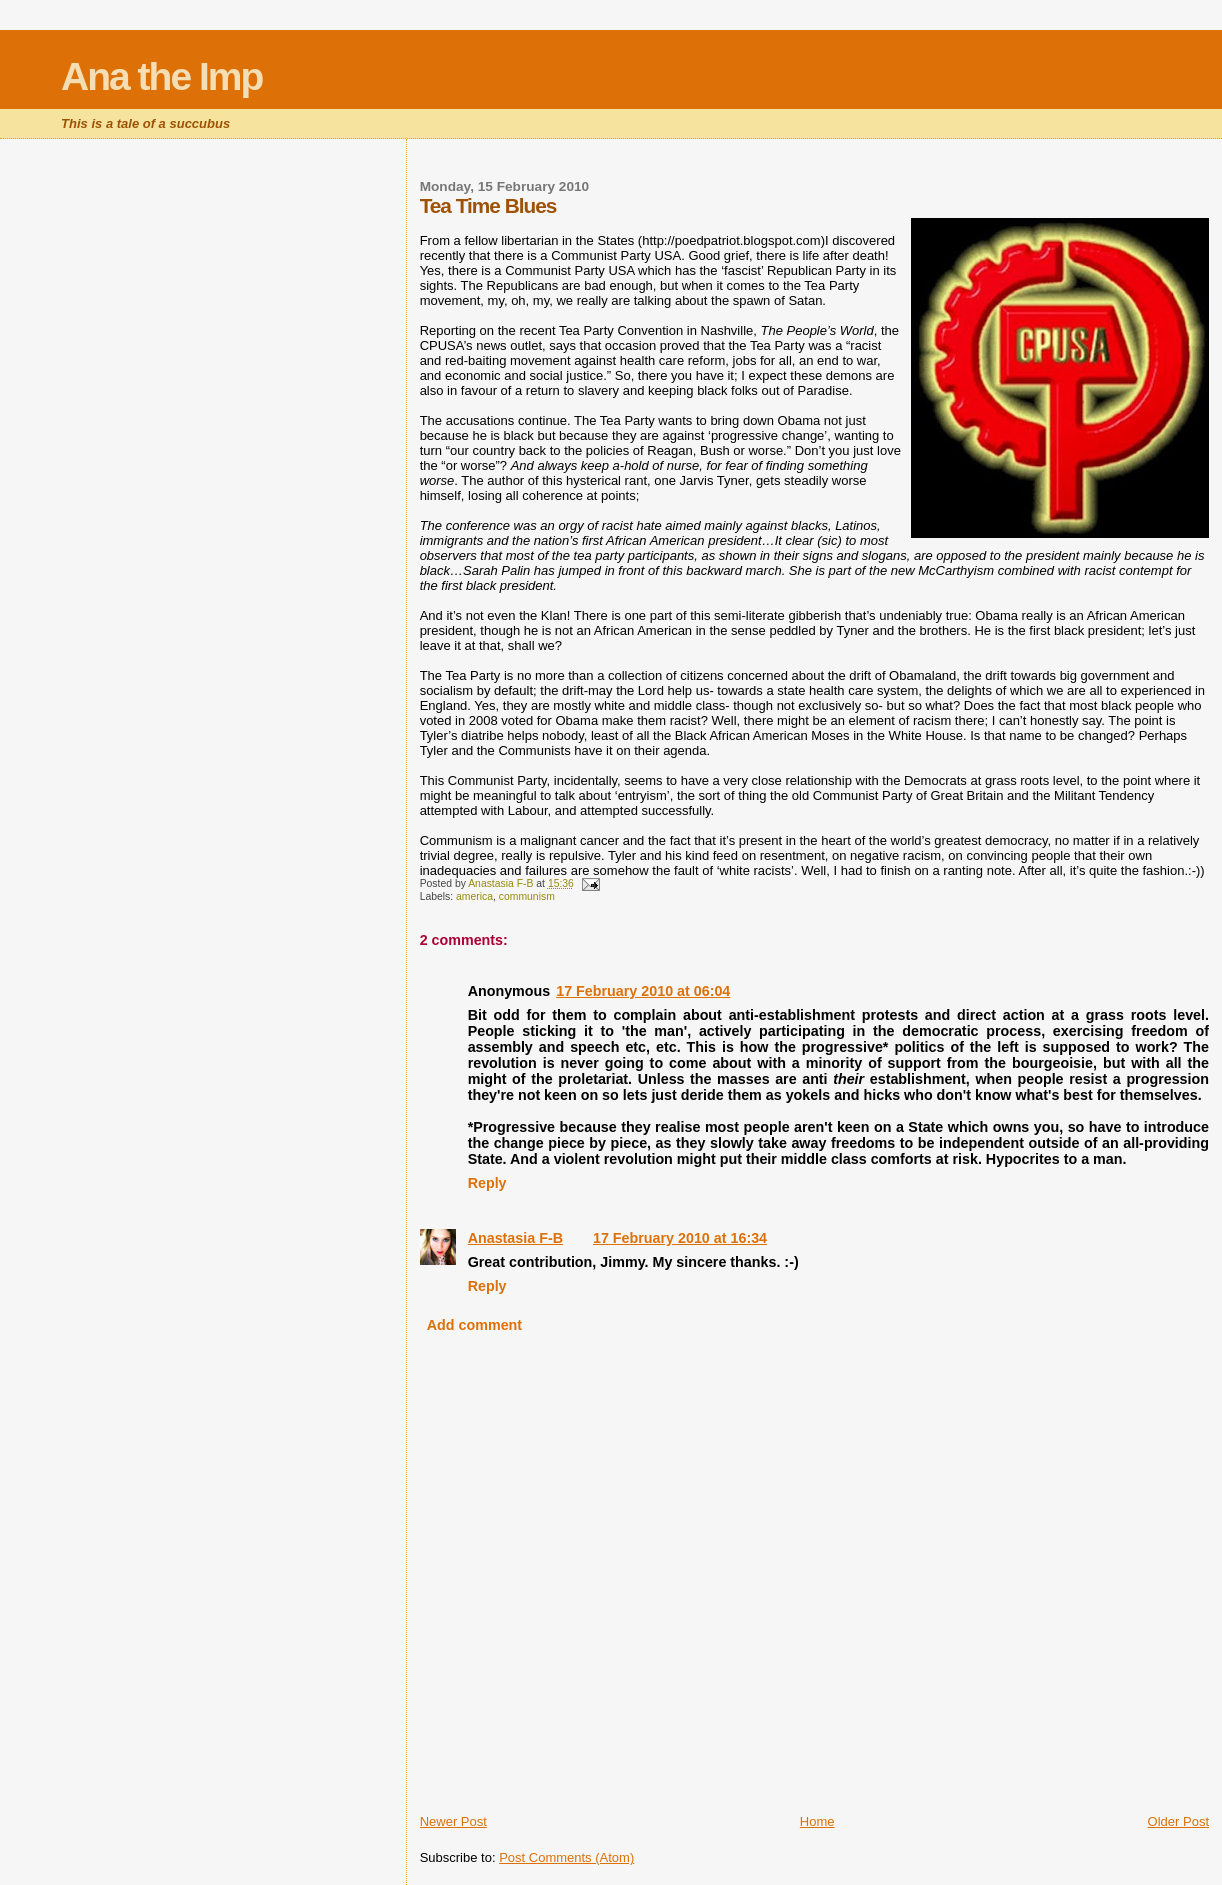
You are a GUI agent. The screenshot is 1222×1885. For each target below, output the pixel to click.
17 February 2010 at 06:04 (643, 991)
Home (817, 1821)
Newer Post (453, 1821)
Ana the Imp (161, 76)
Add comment (474, 1325)
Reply (487, 1183)
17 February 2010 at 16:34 (680, 1238)
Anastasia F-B (515, 1238)
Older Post (1178, 1821)
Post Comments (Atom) (566, 1857)
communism (527, 896)
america (474, 896)
